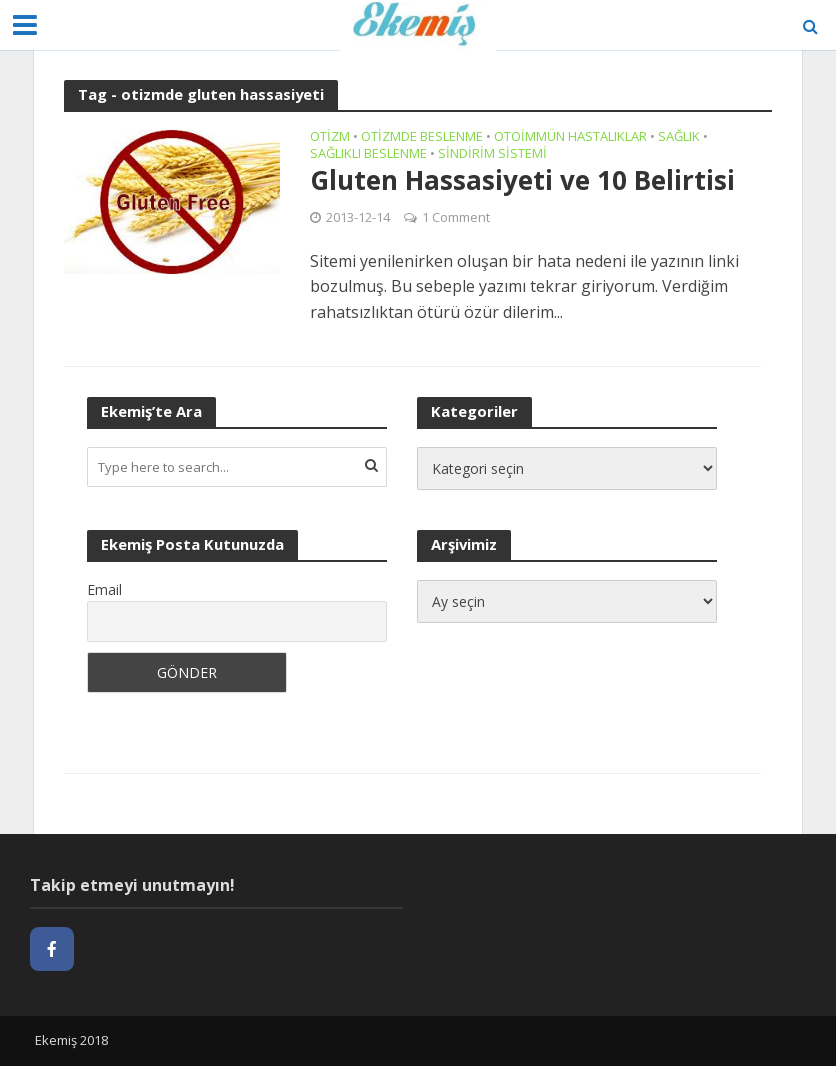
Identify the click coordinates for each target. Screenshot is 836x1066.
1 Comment (456, 217)
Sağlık (679, 137)
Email (104, 589)
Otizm (330, 137)
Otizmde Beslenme (422, 137)
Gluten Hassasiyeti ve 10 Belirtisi (522, 181)
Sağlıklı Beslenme (368, 154)
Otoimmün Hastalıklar (570, 137)
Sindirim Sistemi (492, 154)
